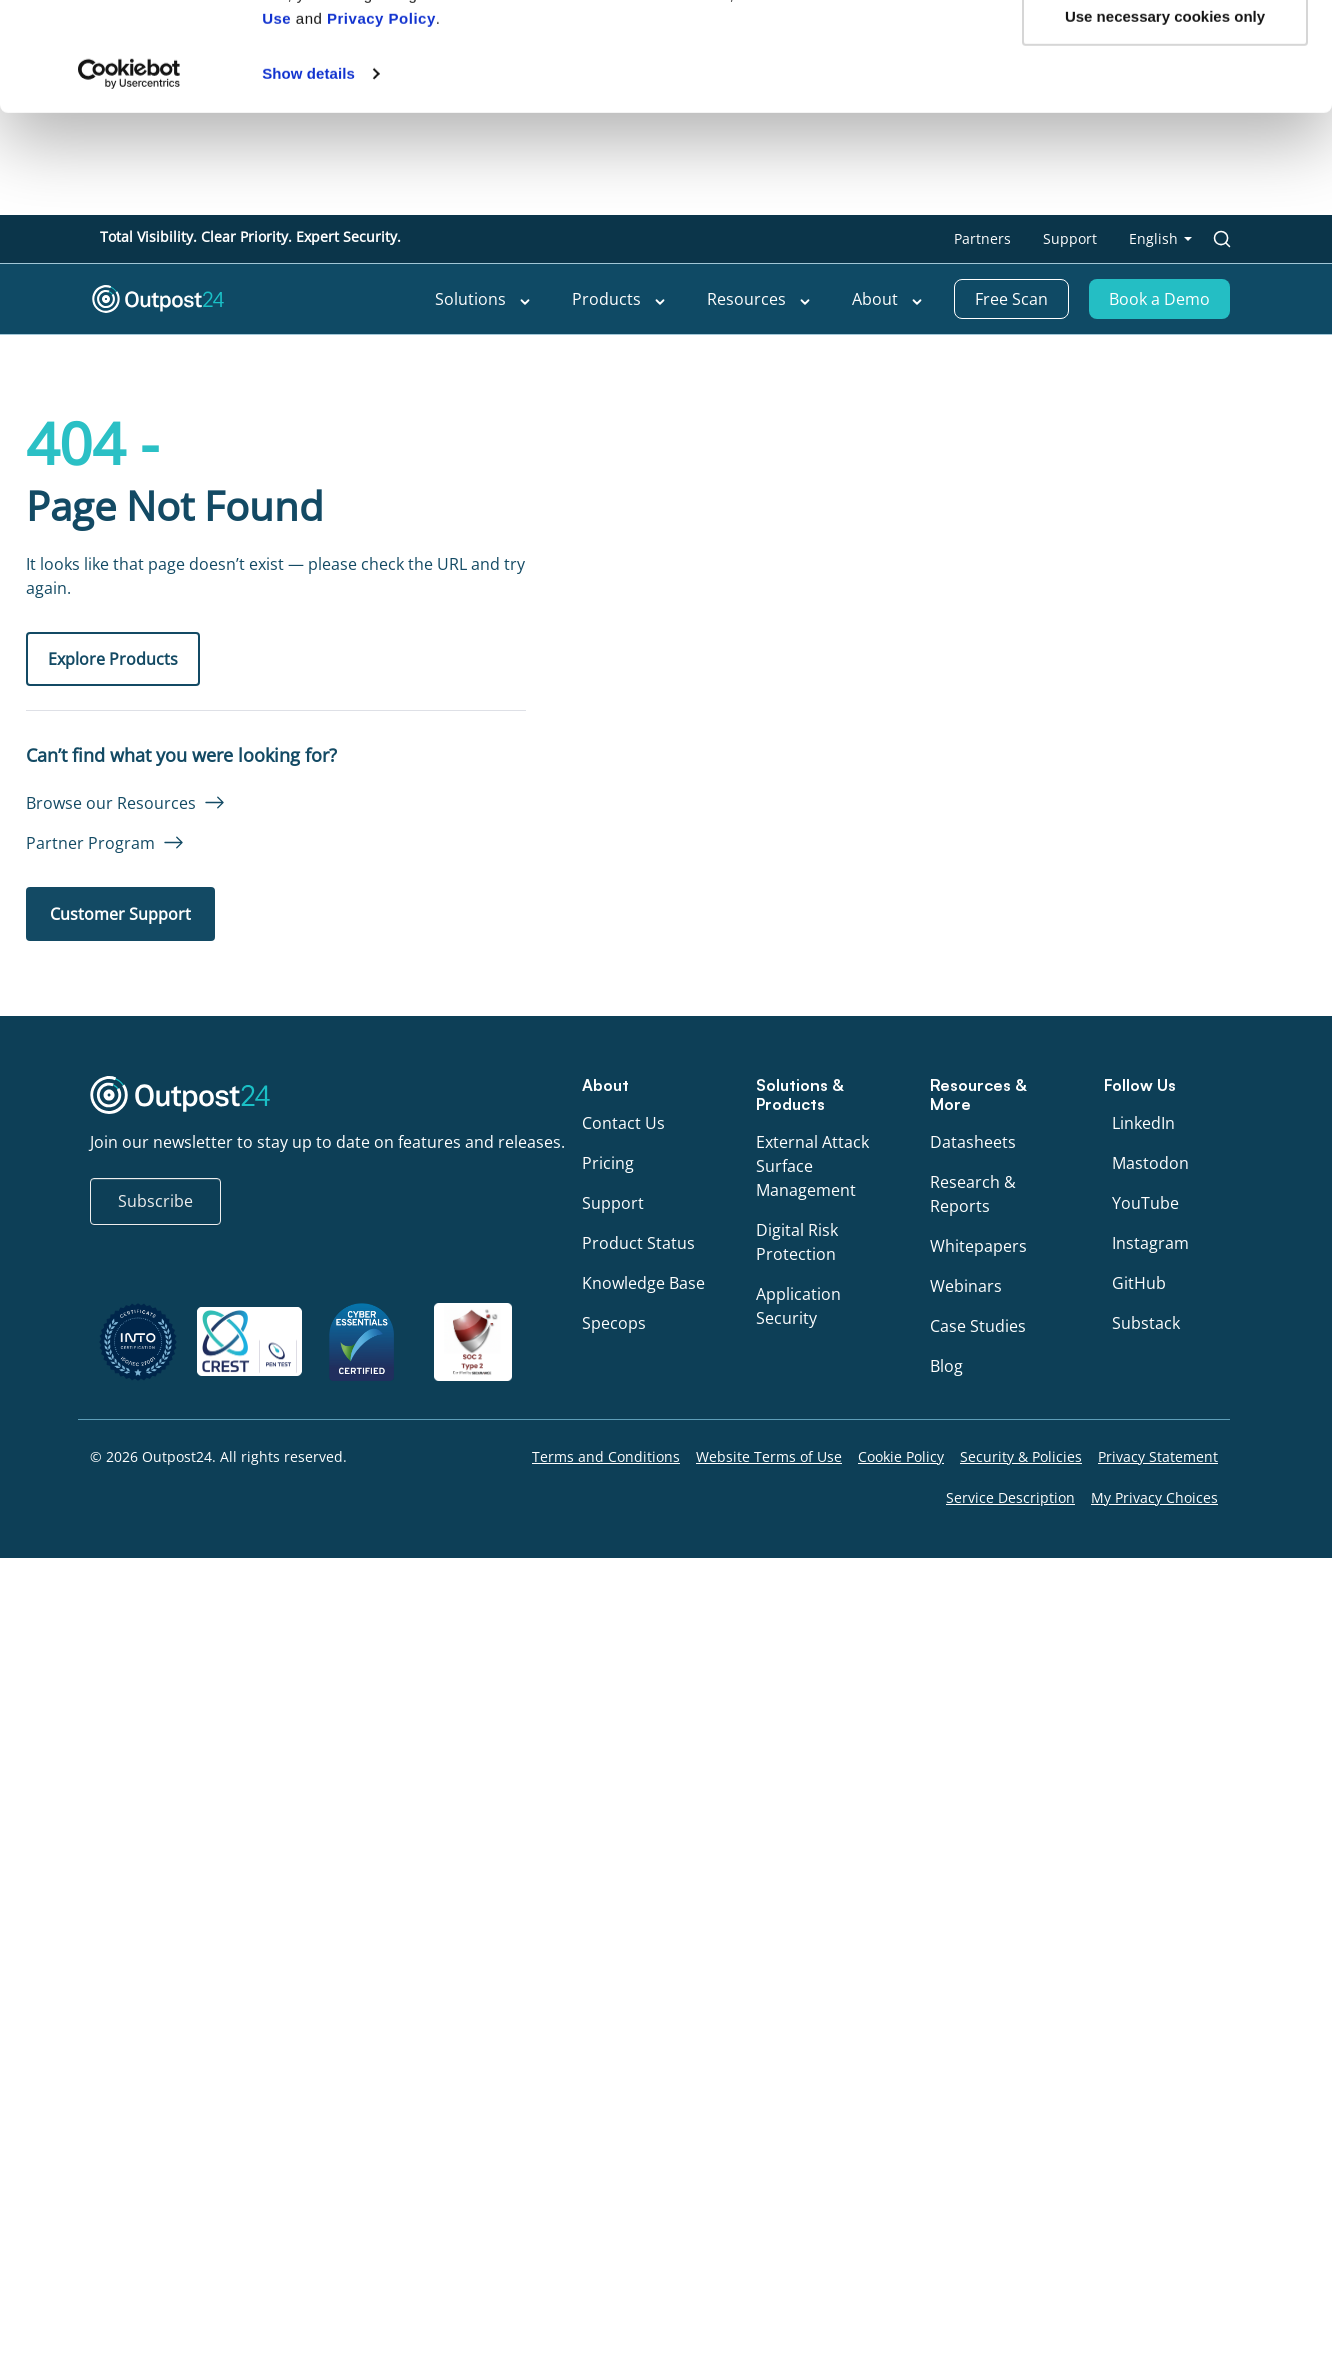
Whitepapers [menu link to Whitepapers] (978, 1246)
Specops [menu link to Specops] (614, 1323)
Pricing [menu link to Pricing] (608, 1163)
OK (1165, 345)
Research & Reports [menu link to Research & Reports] (973, 1194)
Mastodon (1150, 1163)
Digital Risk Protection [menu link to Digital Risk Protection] (797, 1242)
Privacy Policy (381, 414)
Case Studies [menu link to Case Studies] (978, 1326)
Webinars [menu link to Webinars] (966, 1286)
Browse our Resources (111, 803)
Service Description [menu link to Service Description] (1010, 1497)
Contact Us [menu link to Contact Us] (623, 1123)
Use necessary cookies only (1165, 411)
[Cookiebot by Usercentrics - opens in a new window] (129, 470)
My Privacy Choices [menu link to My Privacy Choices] (1154, 1497)
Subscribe (155, 1201)
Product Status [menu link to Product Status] (638, 1243)
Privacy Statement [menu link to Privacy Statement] (1158, 1456)
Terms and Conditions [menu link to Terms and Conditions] (606, 1456)
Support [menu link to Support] (1070, 238)
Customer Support (120, 914)
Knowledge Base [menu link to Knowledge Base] (643, 1283)
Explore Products (113, 659)
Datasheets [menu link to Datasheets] (973, 1142)
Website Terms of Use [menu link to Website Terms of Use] (769, 1456)
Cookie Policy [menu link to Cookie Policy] (901, 1456)
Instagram (1150, 1243)
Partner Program (90, 843)
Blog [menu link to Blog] (946, 1366)
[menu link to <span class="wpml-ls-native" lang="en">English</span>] (1160, 239)
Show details (308, 469)
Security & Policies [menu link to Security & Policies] (1021, 1456)
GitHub (1139, 1283)
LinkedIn (1143, 1123)
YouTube (1145, 1203)
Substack (1146, 1323)
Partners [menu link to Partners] (982, 238)
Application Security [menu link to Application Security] (798, 1306)
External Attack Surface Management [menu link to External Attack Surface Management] (812, 1166)
